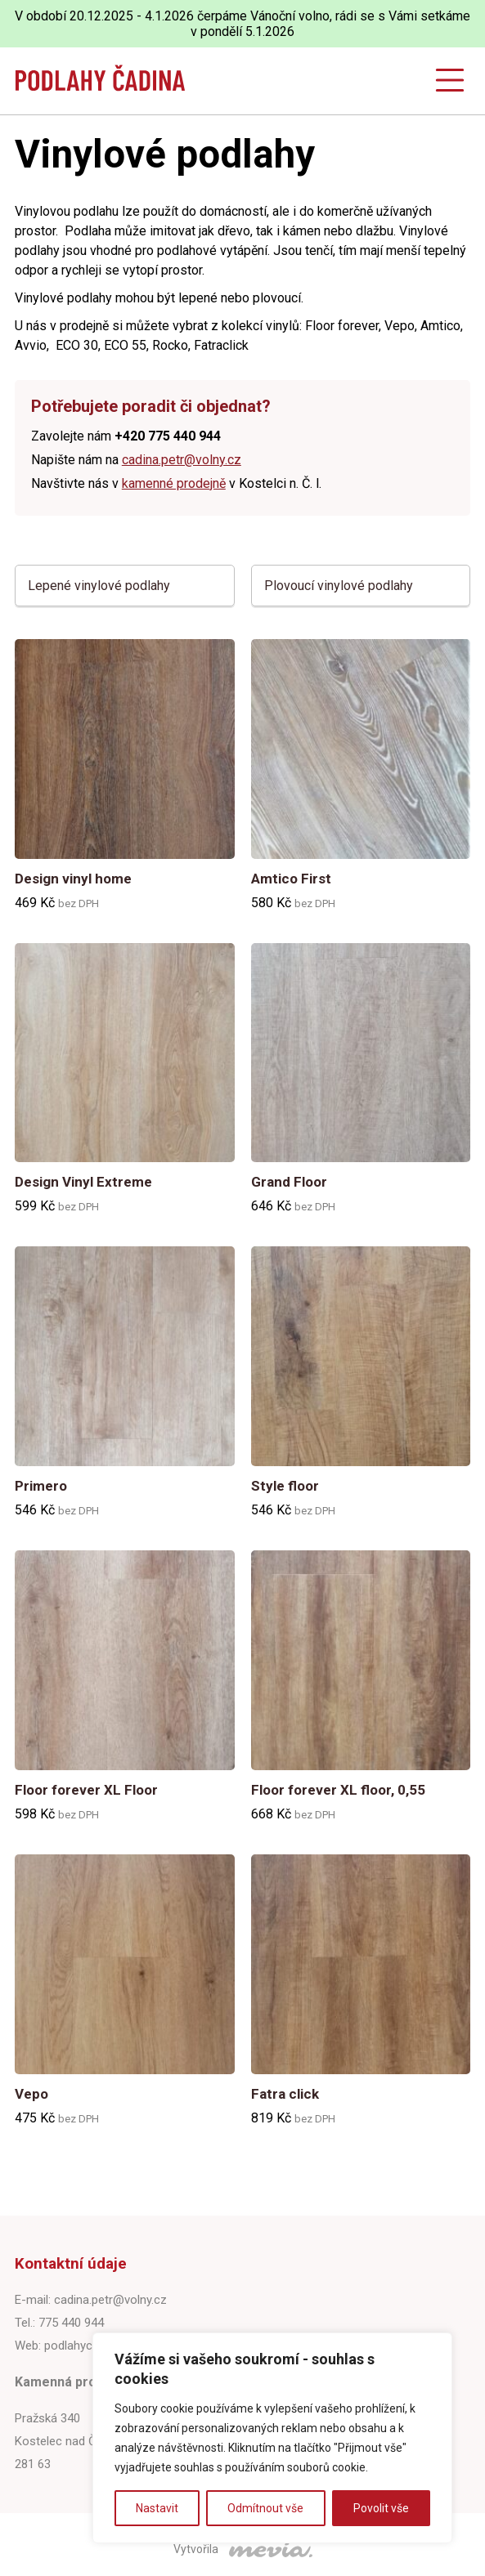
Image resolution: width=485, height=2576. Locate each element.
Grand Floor (289, 1182)
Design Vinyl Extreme (83, 1182)
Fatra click (285, 2094)
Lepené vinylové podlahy (99, 585)
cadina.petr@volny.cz (181, 459)
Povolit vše (381, 2508)
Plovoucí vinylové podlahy (338, 585)
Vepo (31, 2094)
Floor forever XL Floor (86, 1790)
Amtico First (291, 878)
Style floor (285, 1486)
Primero (41, 1486)
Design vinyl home (73, 878)
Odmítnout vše (265, 2508)
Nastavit (157, 2508)
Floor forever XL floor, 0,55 (338, 1790)
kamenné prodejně (174, 483)
